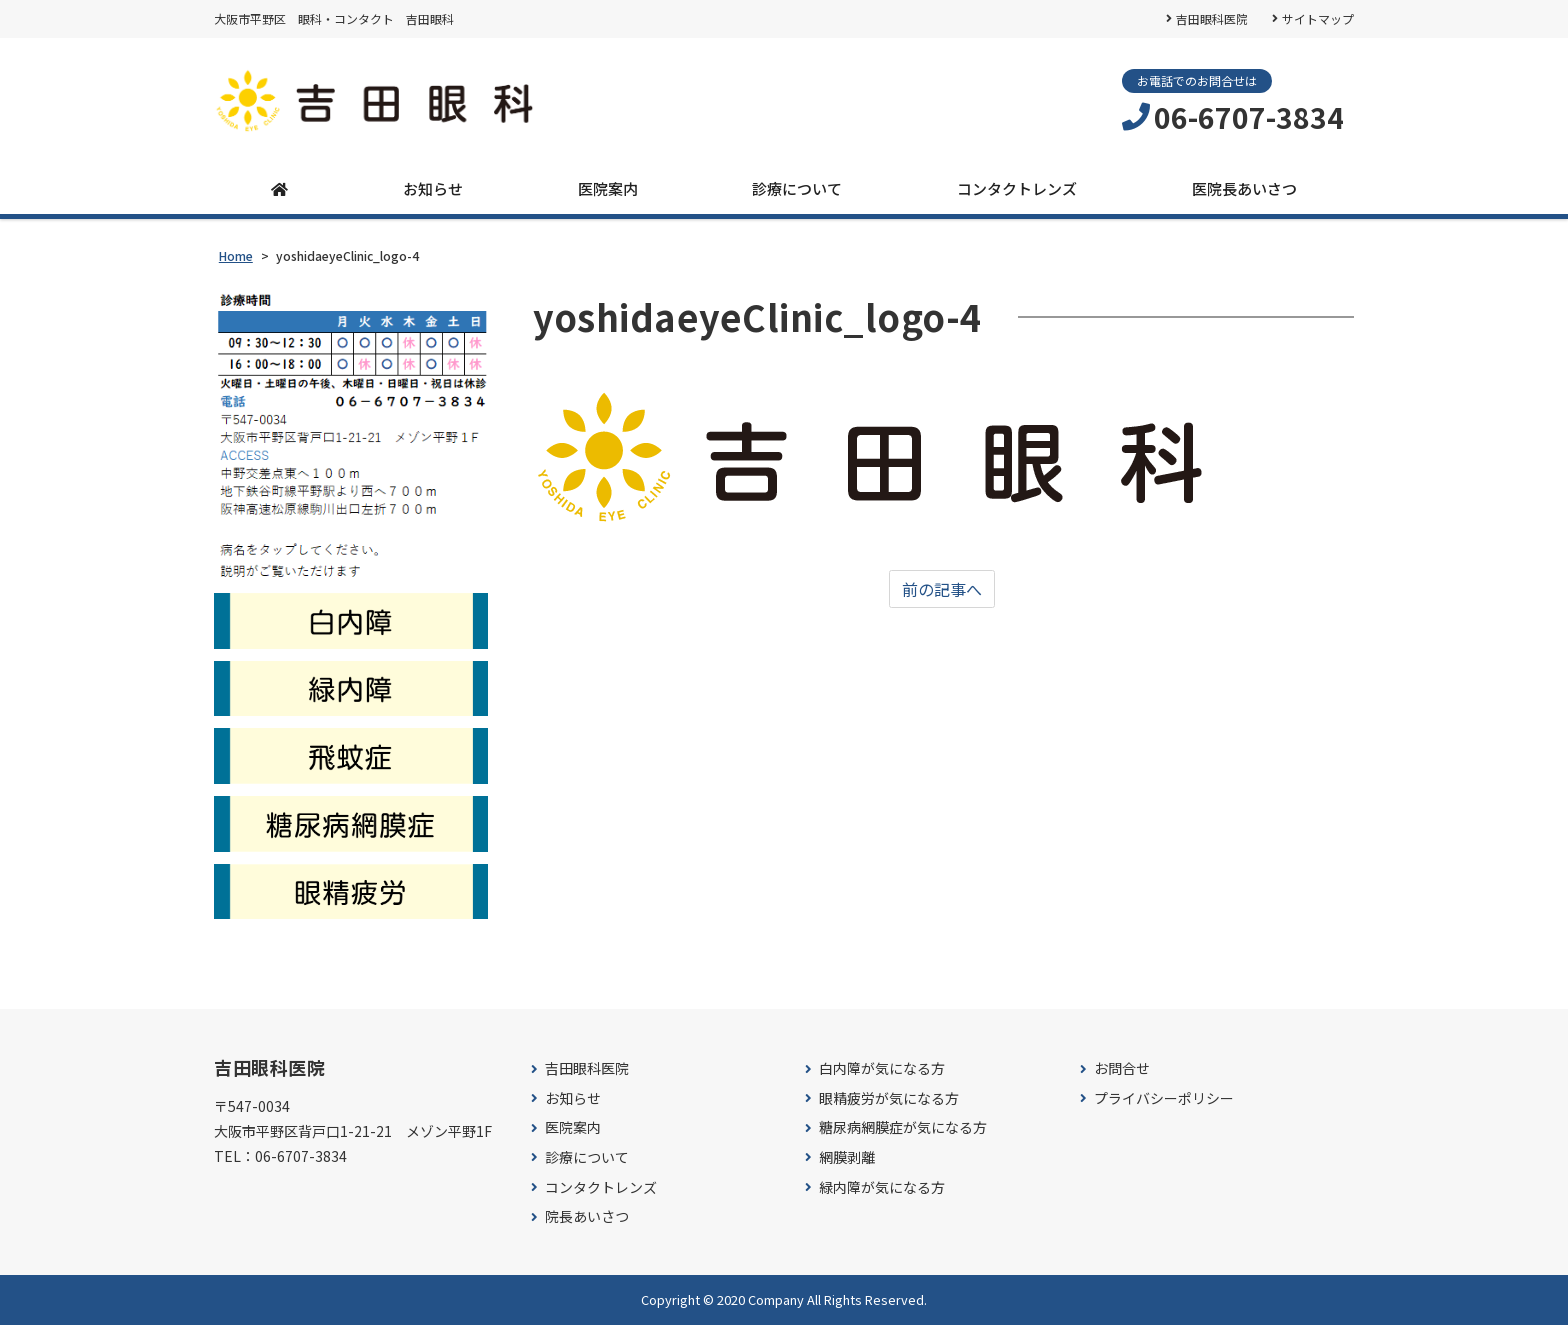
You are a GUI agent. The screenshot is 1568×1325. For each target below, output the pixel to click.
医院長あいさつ (1244, 188)
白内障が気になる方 (882, 1068)
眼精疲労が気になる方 (889, 1098)
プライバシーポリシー (1164, 1098)
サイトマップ (1318, 18)
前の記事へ (942, 589)
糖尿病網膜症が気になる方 (903, 1127)
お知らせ (433, 188)
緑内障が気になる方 (882, 1187)
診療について (797, 188)
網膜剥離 (847, 1157)
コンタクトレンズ (1017, 188)
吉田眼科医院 (1212, 18)
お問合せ (1122, 1068)
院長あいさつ (587, 1216)
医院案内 (608, 188)
